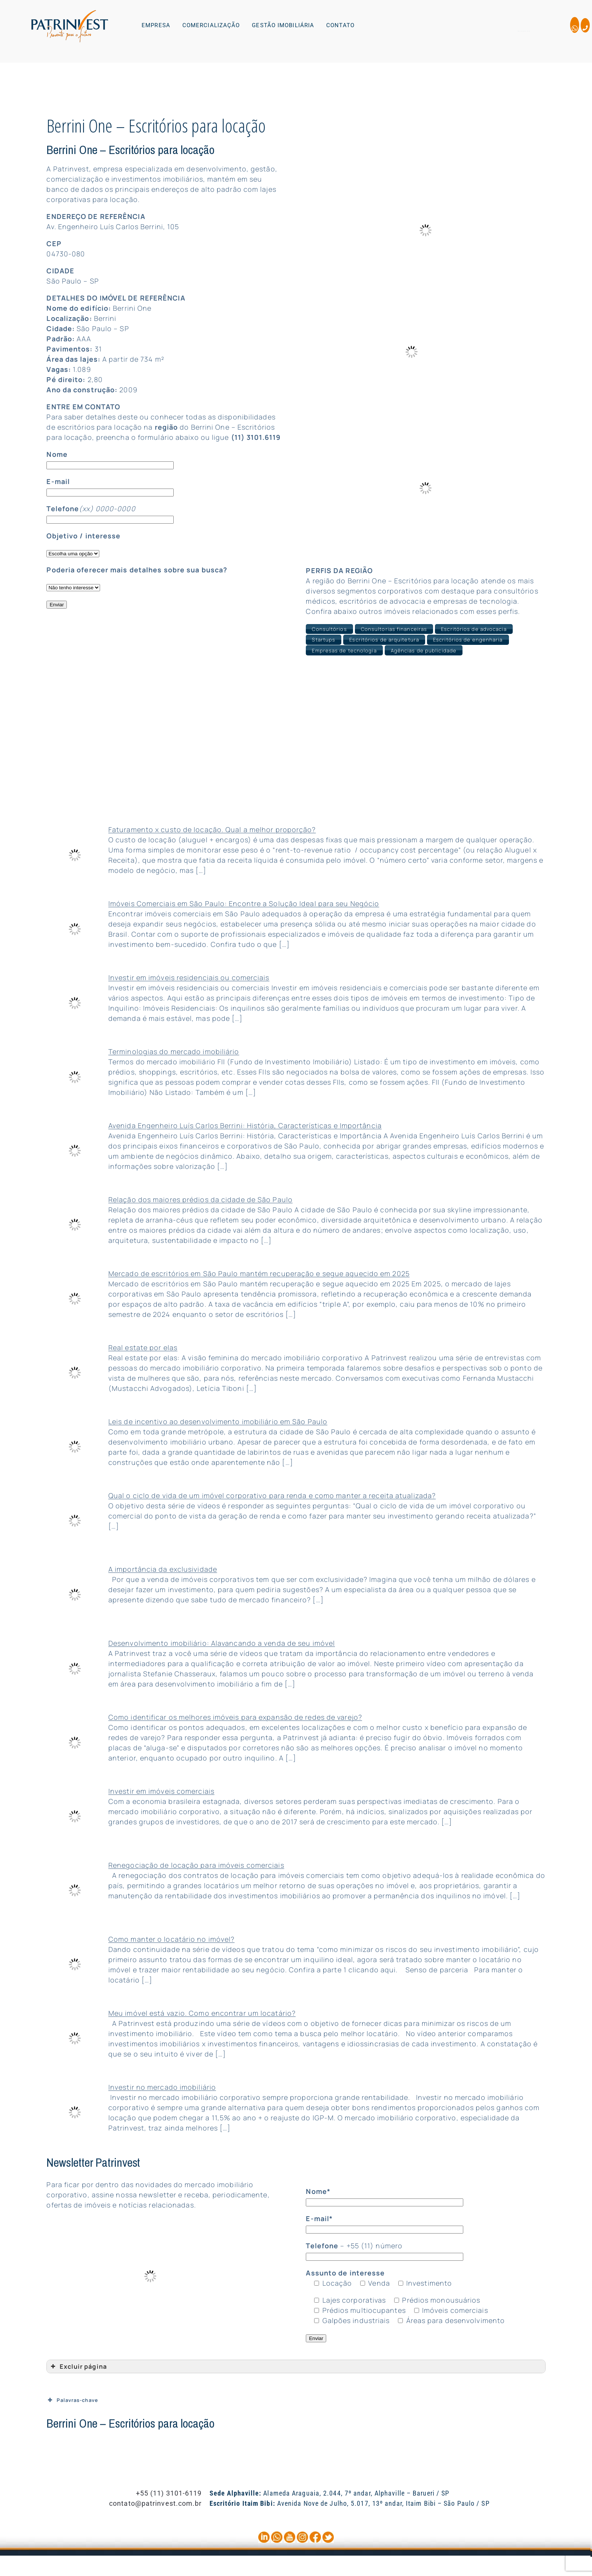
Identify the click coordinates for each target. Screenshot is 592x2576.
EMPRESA (156, 25)
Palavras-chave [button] (72, 2399)
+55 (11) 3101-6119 (169, 2493)
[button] (158, 25)
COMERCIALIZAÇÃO (211, 25)
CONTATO (340, 25)
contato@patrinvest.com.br (155, 2503)
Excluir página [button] (77, 2366)
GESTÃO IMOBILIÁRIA (283, 25)
